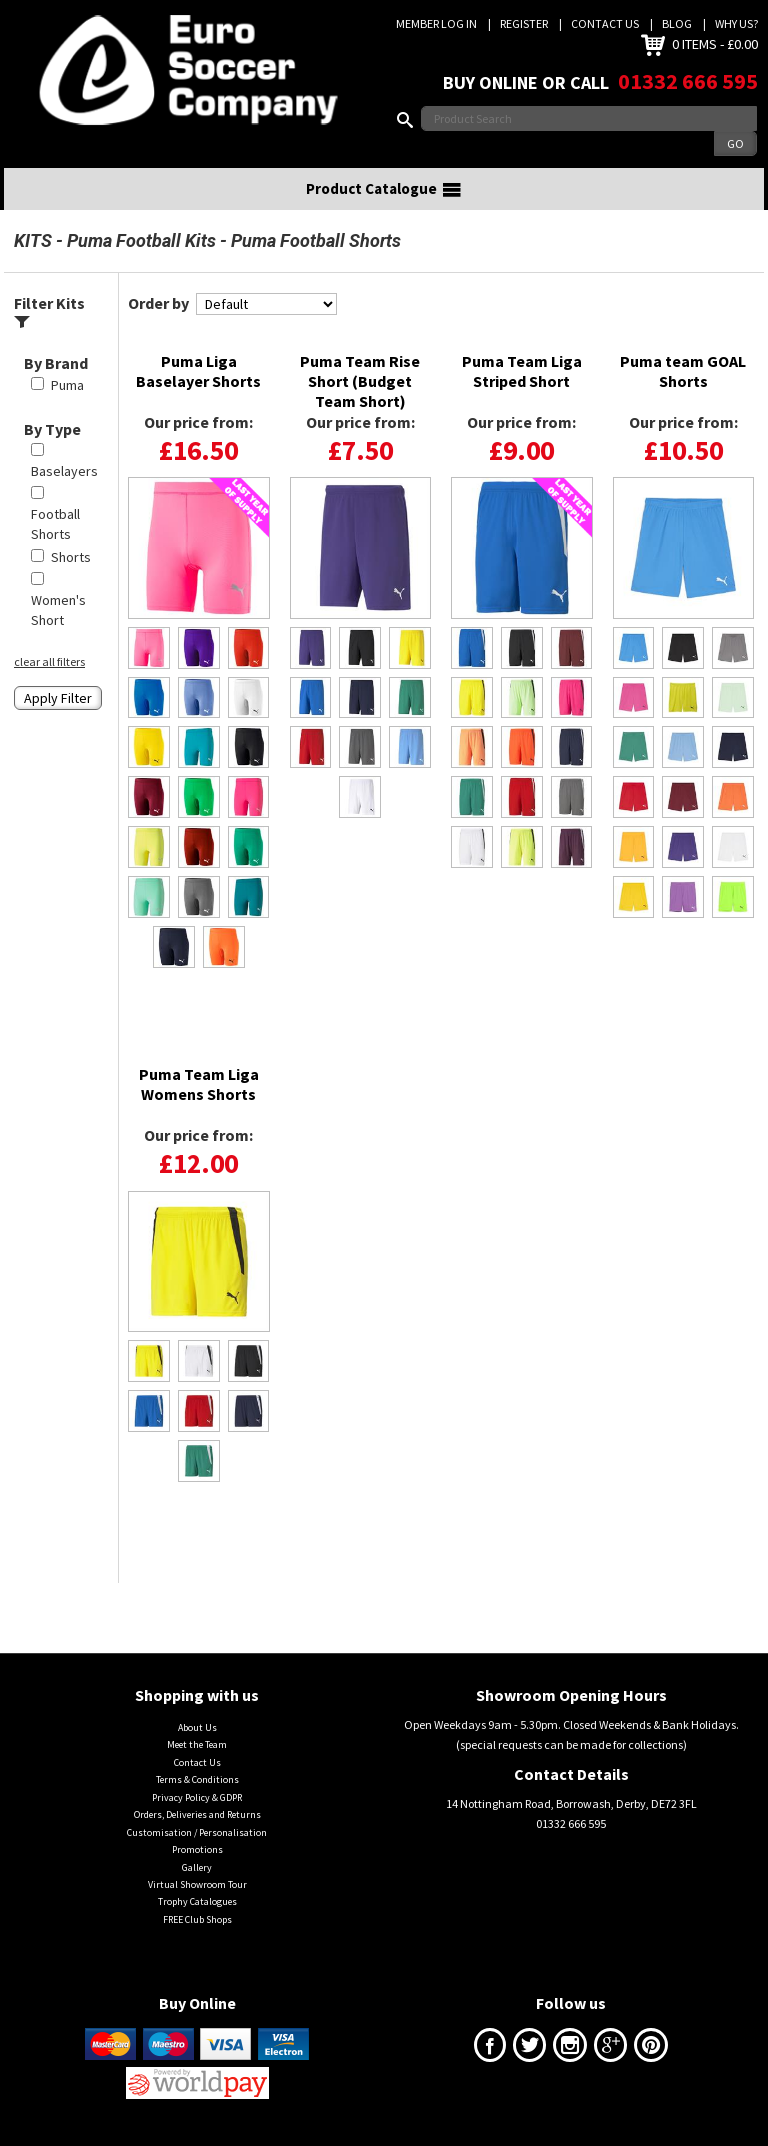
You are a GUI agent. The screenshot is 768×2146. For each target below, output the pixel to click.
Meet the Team (197, 1744)
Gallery (197, 1867)
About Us (197, 1727)
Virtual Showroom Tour (197, 1884)
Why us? (736, 23)
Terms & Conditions (197, 1779)
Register (524, 23)
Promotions (197, 1849)
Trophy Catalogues (197, 1901)
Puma (67, 385)
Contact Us (605, 23)
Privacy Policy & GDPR (197, 1797)
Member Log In (436, 23)
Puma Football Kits (141, 240)
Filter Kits (49, 311)
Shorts (71, 557)
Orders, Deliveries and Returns (197, 1814)
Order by (158, 303)
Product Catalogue (384, 189)
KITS (33, 240)
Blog (677, 23)
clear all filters (49, 661)
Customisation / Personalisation (197, 1832)
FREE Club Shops (197, 1919)
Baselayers (64, 471)
